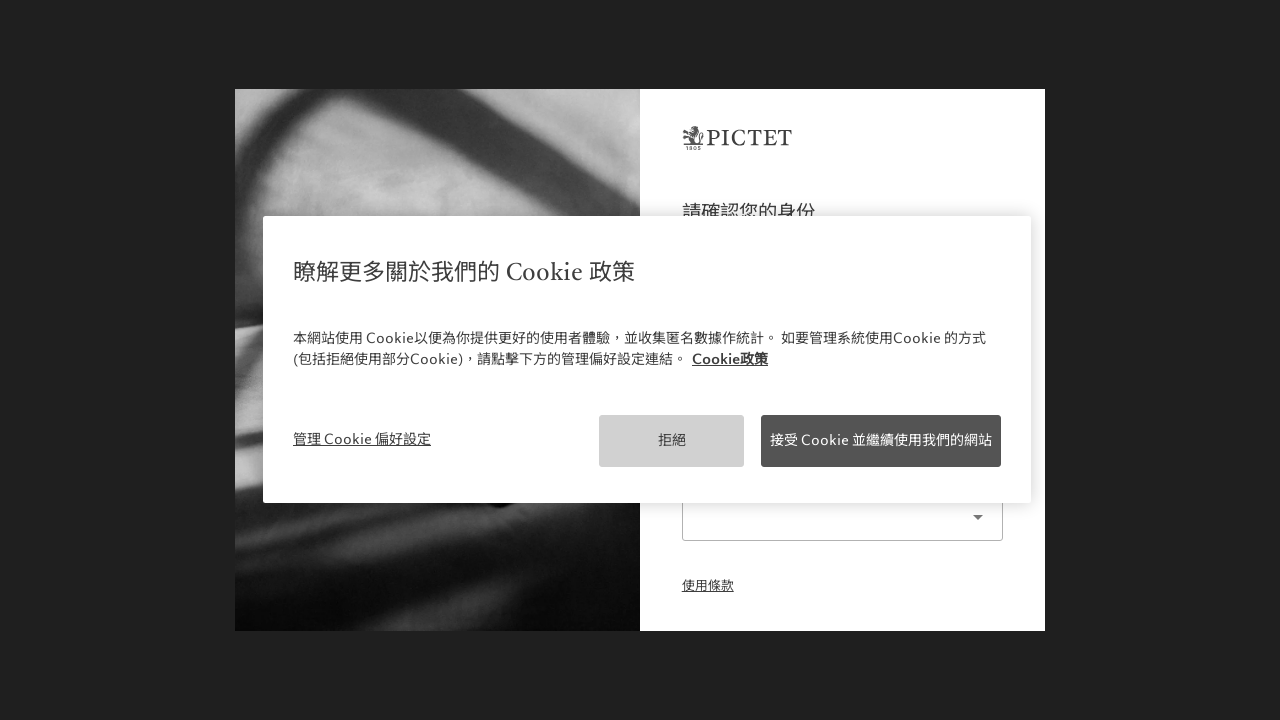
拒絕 (672, 440)
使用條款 (708, 586)
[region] (647, 359)
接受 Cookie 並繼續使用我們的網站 (881, 440)
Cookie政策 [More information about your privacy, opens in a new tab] (730, 359)
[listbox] (843, 518)
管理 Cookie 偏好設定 (362, 439)
